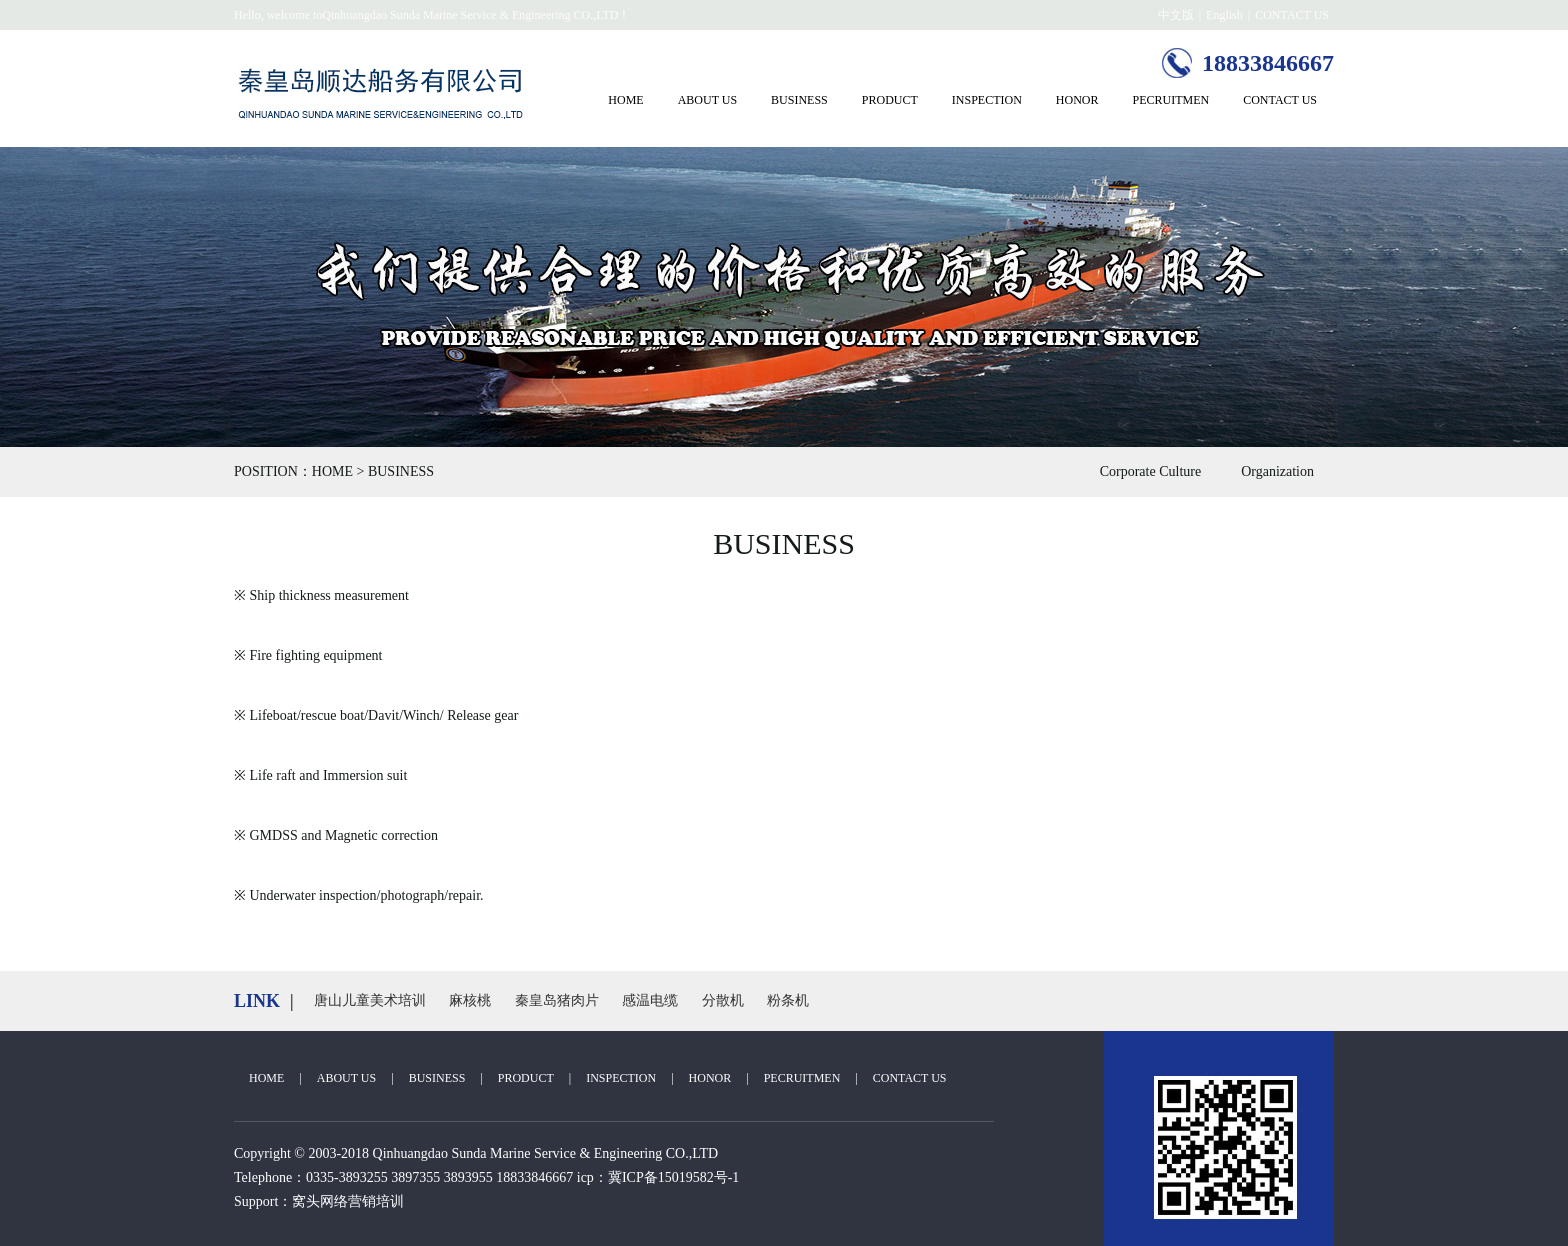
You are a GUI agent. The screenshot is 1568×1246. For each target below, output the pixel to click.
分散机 (723, 1000)
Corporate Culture (1150, 471)
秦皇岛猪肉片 (557, 1000)
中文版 (1176, 15)
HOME (625, 100)
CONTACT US (1292, 15)
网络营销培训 (362, 1201)
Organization (1277, 471)
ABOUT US (707, 100)
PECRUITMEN (1171, 100)
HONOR (1077, 100)
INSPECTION (987, 100)
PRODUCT (890, 100)
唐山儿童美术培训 (370, 1000)
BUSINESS (799, 100)
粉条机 (788, 1000)
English (1224, 15)
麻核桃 (470, 1000)
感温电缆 (650, 1000)
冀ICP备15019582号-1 (673, 1177)
